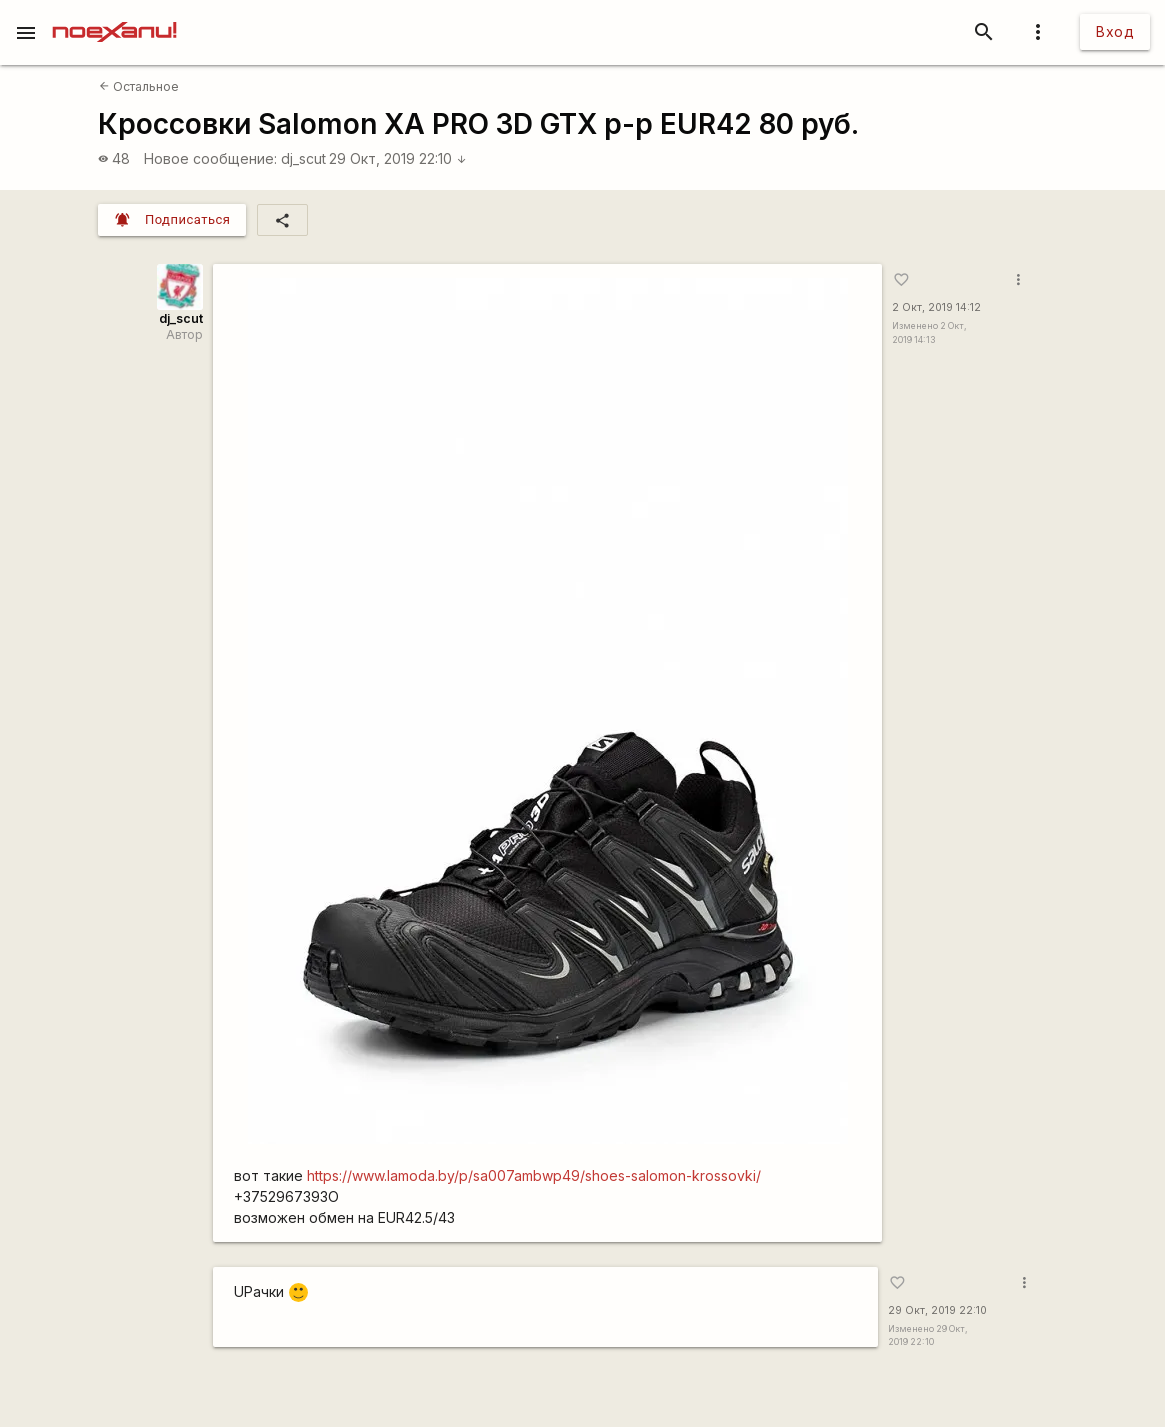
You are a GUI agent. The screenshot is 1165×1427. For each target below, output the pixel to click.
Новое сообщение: (210, 158)
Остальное (139, 86)
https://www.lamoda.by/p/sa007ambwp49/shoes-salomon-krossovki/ (534, 1175)
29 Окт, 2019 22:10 (398, 158)
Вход (1115, 31)
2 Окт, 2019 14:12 (936, 307)
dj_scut (303, 158)
